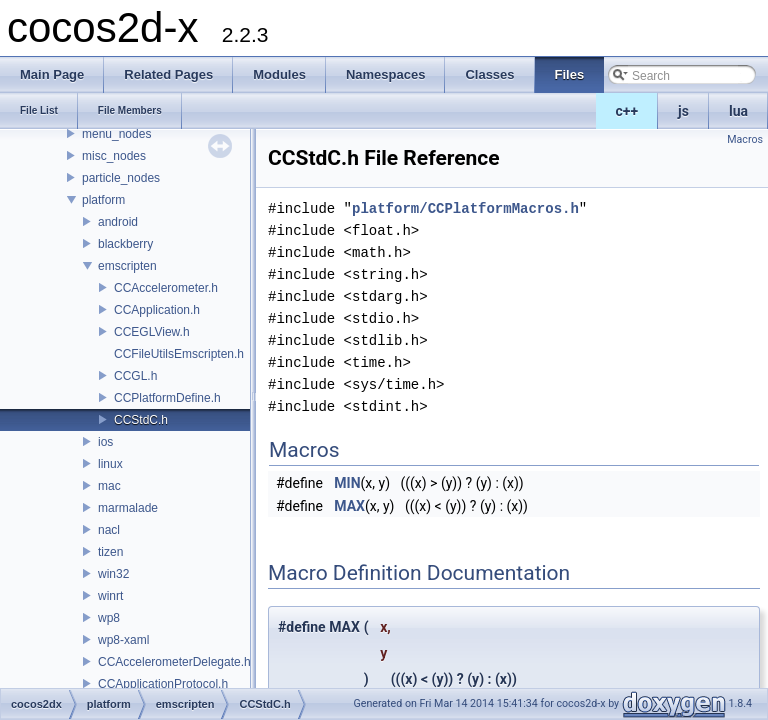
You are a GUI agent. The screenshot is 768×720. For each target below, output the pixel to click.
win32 (113, 574)
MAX (349, 506)
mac (109, 486)
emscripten (127, 266)
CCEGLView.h (152, 332)
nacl (109, 530)
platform (103, 200)
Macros (745, 139)
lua (738, 111)
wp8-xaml (123, 640)
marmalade (128, 508)
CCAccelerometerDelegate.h (174, 662)
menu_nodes (116, 134)
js (683, 111)
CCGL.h (135, 376)
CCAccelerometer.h (166, 288)
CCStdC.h (141, 420)
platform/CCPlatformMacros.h (465, 208)
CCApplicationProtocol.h (163, 684)
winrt (110, 596)
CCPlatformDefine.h (167, 398)
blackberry (125, 244)
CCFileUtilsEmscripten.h (179, 354)
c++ (627, 111)
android (118, 222)
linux (110, 464)
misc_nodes (114, 156)
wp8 (109, 618)
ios (105, 442)
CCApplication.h (157, 310)
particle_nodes (121, 178)
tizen (110, 552)
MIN (347, 483)
